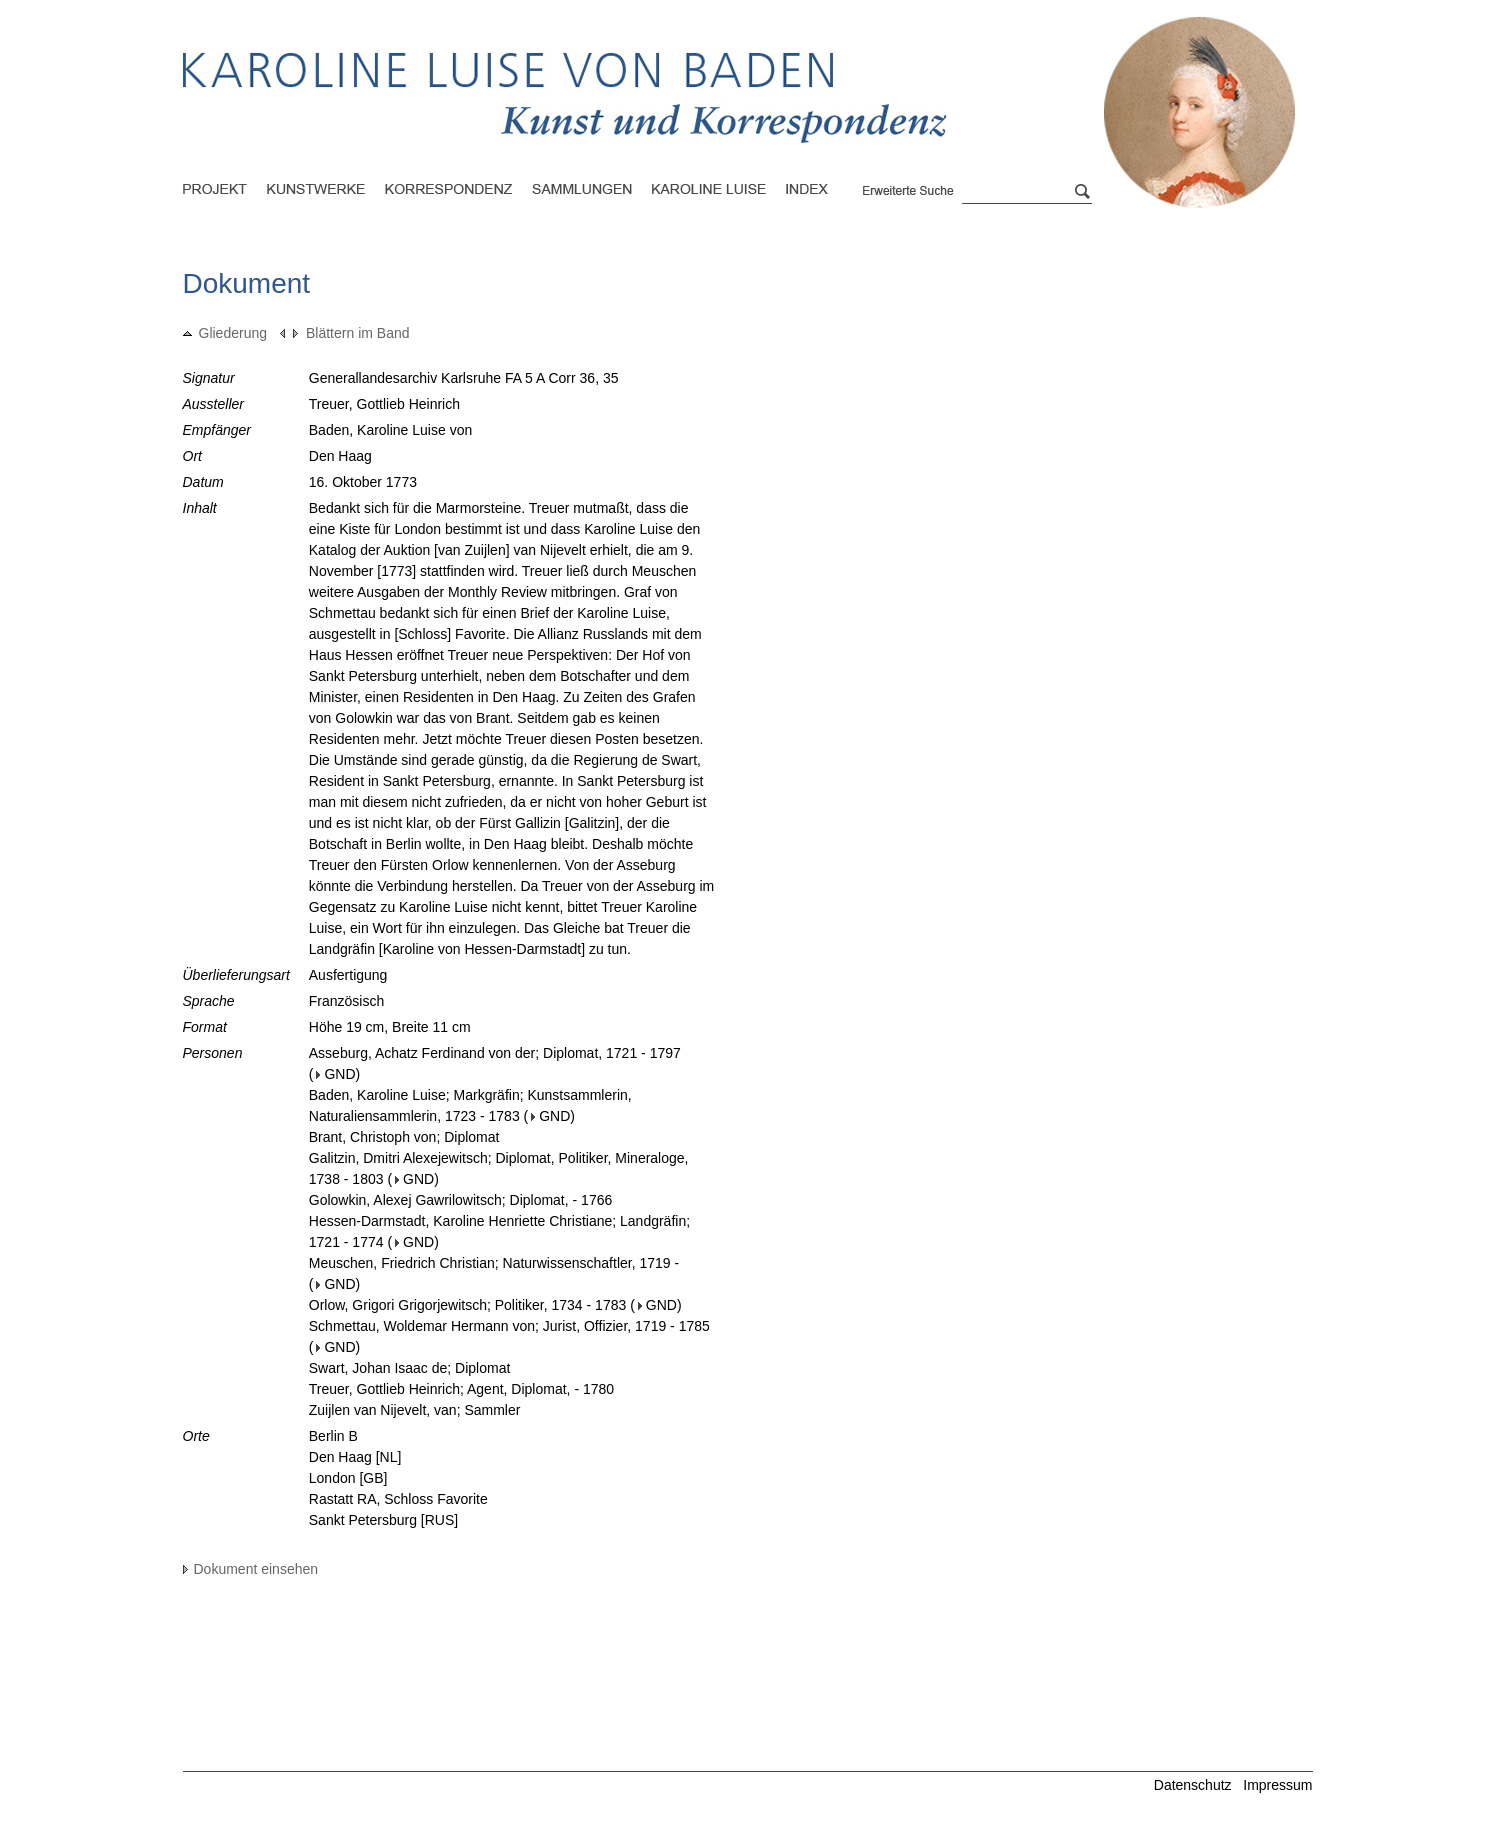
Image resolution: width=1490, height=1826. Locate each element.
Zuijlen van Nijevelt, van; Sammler (415, 1410)
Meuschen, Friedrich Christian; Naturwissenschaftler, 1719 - (494, 1263)
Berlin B (333, 1436)
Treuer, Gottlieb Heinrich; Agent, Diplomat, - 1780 (461, 1389)
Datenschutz (1193, 1785)
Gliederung (225, 333)
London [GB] (348, 1478)
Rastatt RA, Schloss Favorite (398, 1499)
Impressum (1277, 1785)
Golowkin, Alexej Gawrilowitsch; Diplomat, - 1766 (460, 1200)
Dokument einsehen (251, 1569)
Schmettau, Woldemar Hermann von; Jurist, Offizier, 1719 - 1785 (509, 1326)
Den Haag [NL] (355, 1457)
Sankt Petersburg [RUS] (383, 1520)
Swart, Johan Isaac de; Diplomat (410, 1368)
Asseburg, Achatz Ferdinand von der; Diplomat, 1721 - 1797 (495, 1053)
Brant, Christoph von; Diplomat (404, 1137)
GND (335, 1074)
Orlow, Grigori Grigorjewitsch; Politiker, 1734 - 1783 (467, 1305)
